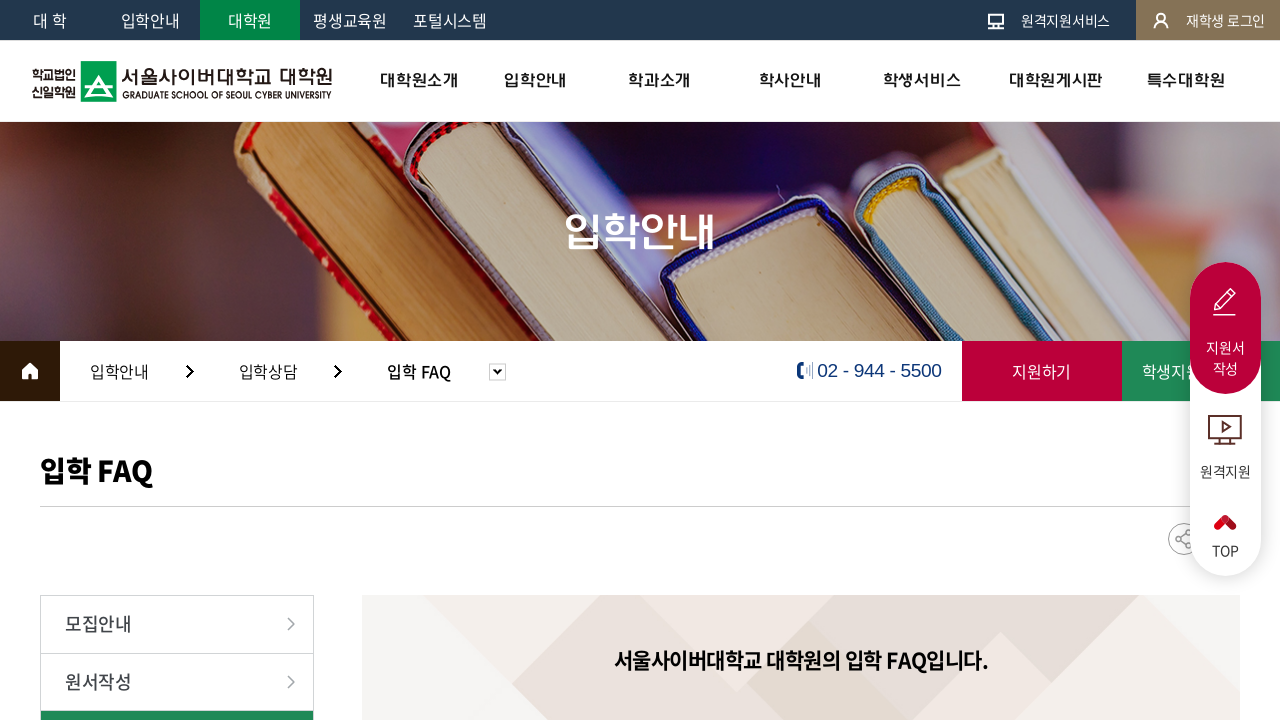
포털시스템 (449, 20)
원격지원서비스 (1048, 20)
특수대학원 (1186, 80)
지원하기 (1041, 371)
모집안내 (98, 623)
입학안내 (150, 20)
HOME (30, 371)
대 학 (49, 20)
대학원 (250, 20)
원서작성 (98, 681)
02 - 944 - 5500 (879, 370)
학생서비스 (922, 80)
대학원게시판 (1056, 80)
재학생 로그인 (1208, 20)
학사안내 (790, 80)
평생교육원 (349, 20)
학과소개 (659, 80)
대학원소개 (419, 80)
